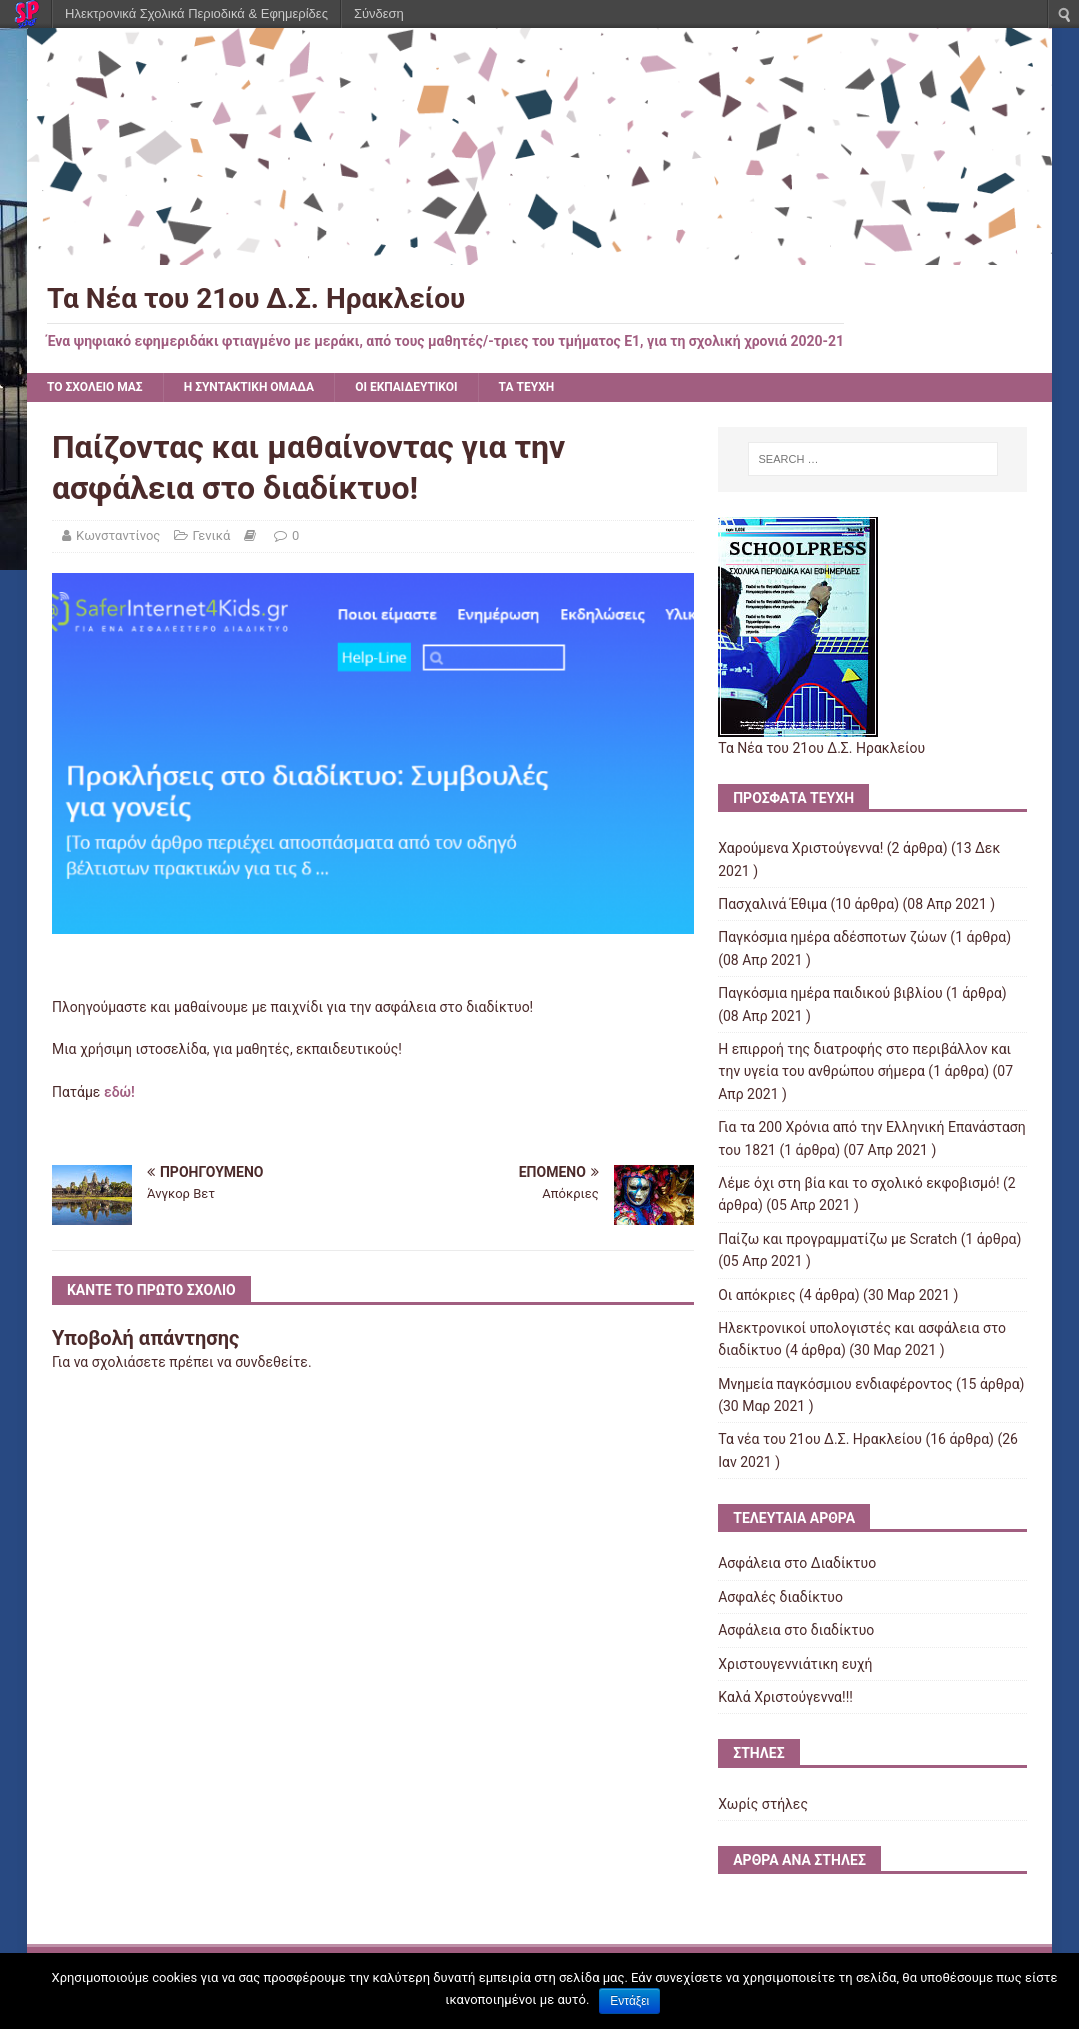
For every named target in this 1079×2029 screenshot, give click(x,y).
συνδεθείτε (271, 1362)
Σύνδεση (379, 13)
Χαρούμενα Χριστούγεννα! (800, 848)
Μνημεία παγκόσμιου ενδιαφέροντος (835, 1384)
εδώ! (119, 1092)
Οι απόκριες (756, 1295)
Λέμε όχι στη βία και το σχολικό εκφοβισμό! (858, 1183)
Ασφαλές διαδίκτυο (780, 1597)
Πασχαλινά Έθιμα (772, 904)
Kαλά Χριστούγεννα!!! (785, 1697)
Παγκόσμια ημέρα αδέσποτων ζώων (832, 937)
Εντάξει (629, 2001)
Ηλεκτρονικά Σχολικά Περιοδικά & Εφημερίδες (196, 13)
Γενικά (212, 535)
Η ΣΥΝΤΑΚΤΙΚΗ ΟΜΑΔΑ (249, 387)
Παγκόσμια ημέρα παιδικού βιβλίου (830, 993)
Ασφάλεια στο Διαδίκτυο (797, 1563)
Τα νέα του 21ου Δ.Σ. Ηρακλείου (820, 1439)
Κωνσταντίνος (118, 535)
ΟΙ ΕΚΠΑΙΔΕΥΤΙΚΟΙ (406, 387)
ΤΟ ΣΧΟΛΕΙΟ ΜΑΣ (95, 387)
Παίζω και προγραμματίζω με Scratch (837, 1239)
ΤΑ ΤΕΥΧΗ (527, 387)
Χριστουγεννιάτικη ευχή (795, 1664)
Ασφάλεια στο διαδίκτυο (796, 1630)
